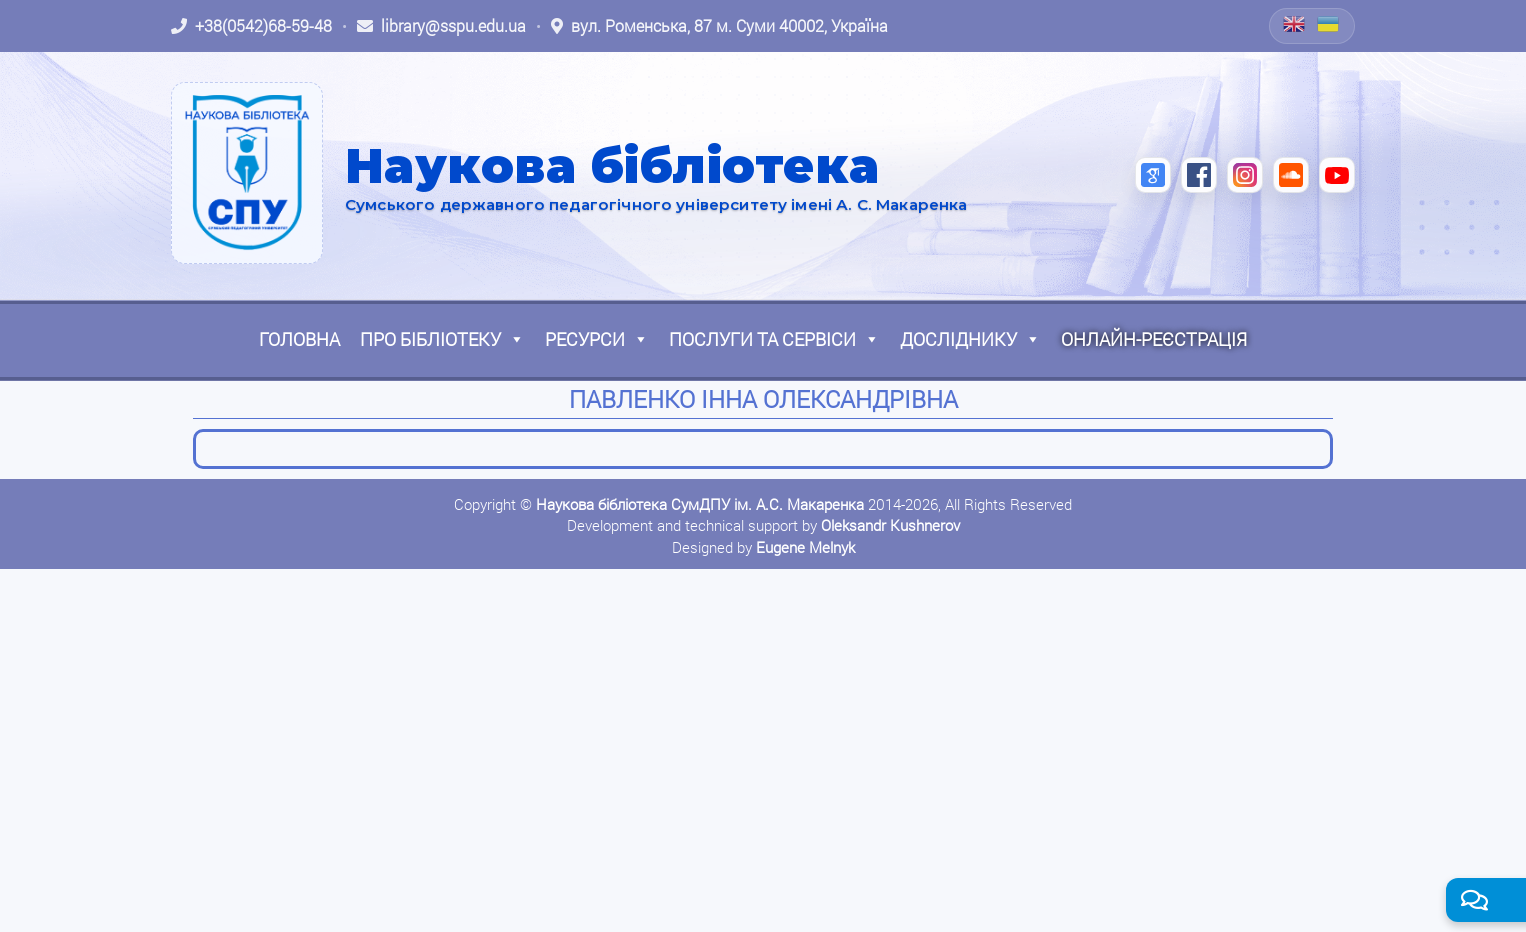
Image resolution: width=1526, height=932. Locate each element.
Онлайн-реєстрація (1154, 339)
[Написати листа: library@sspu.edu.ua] (441, 26)
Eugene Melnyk (805, 547)
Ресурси (597, 339)
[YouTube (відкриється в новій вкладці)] (1337, 175)
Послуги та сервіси (774, 339)
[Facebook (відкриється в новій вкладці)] (1199, 175)
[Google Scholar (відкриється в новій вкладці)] (1153, 175)
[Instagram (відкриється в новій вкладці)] (1245, 175)
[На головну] (247, 173)
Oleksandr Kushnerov (890, 525)
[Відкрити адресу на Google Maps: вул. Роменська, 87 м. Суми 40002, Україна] (719, 26)
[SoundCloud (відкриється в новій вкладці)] (1291, 175)
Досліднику (970, 339)
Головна (299, 339)
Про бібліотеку (442, 339)
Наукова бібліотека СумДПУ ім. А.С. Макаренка (700, 504)
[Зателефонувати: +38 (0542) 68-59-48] (251, 26)
